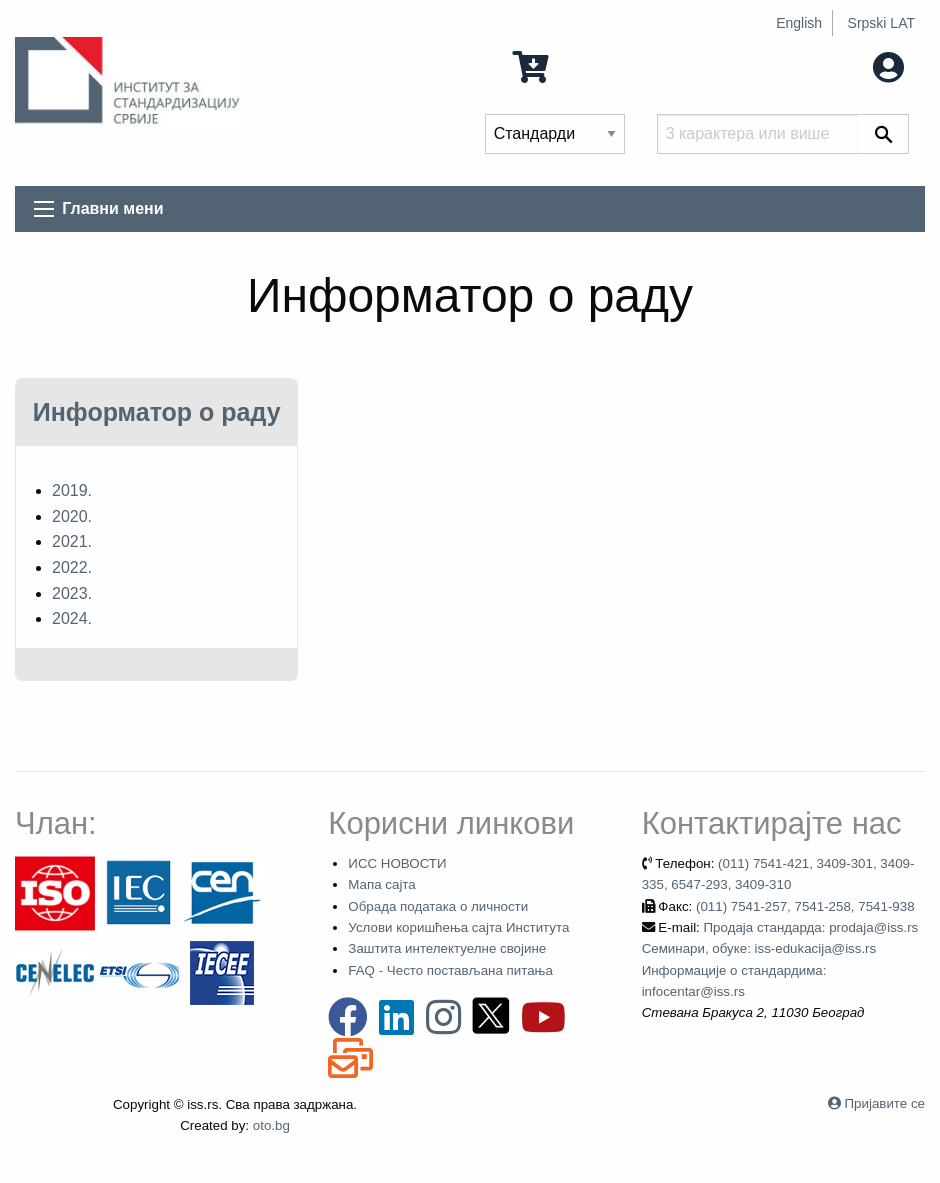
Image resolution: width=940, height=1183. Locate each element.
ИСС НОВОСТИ (397, 863)
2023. (72, 593)
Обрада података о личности (438, 906)
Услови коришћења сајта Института (458, 927)
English (799, 23)
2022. (72, 567)
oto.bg (271, 1125)
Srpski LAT (881, 23)
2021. (72, 541)
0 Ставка (569, 65)
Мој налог (847, 65)
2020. (72, 516)
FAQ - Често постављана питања (450, 970)
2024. (72, 618)
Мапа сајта (381, 884)
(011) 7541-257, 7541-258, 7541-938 (805, 906)
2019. (72, 490)
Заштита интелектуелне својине (447, 948)
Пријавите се (885, 1103)
